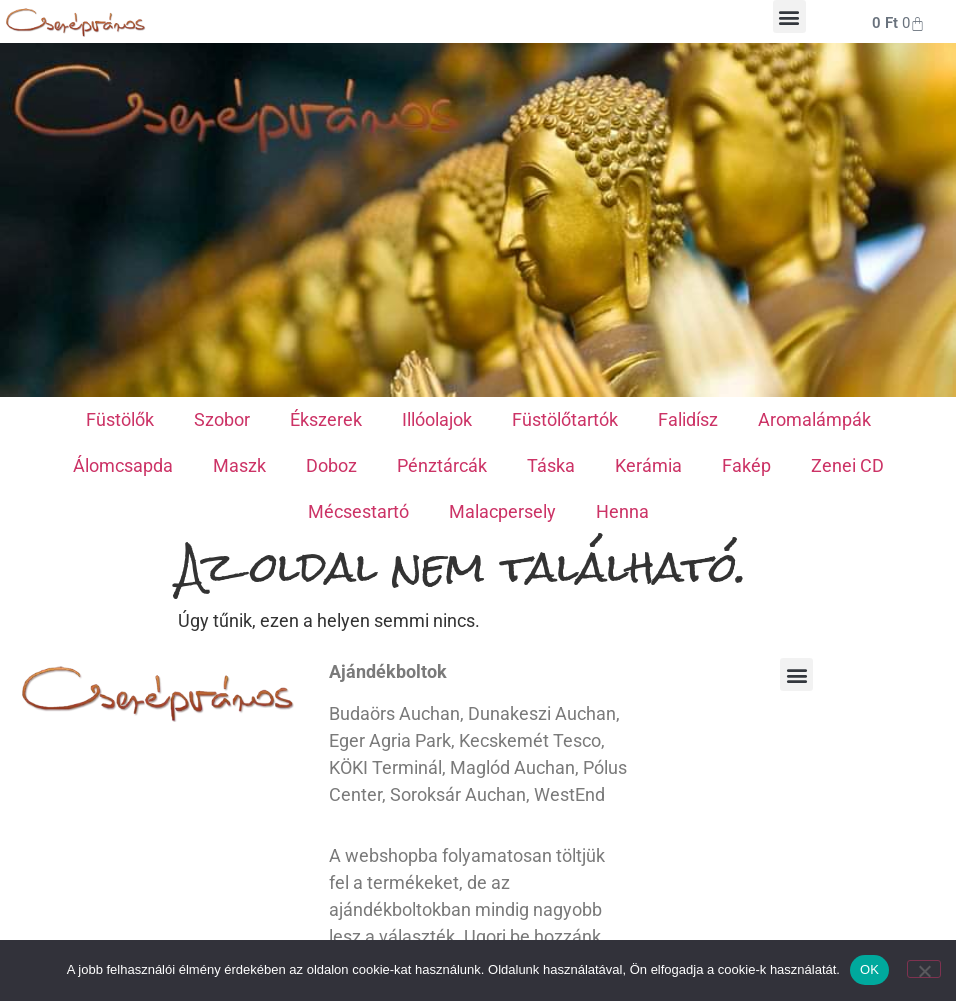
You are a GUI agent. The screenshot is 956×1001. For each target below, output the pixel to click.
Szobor (222, 419)
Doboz (331, 465)
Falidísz (688, 419)
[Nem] (924, 969)
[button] (789, 16)
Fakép (746, 465)
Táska (551, 465)
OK (869, 969)
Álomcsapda (123, 465)
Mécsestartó (358, 511)
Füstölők (120, 419)
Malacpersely (502, 511)
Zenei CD (847, 465)
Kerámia (648, 465)
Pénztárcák (442, 465)
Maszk (239, 465)
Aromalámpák (814, 419)
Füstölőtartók (565, 419)
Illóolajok (437, 419)
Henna (622, 511)
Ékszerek (326, 419)
